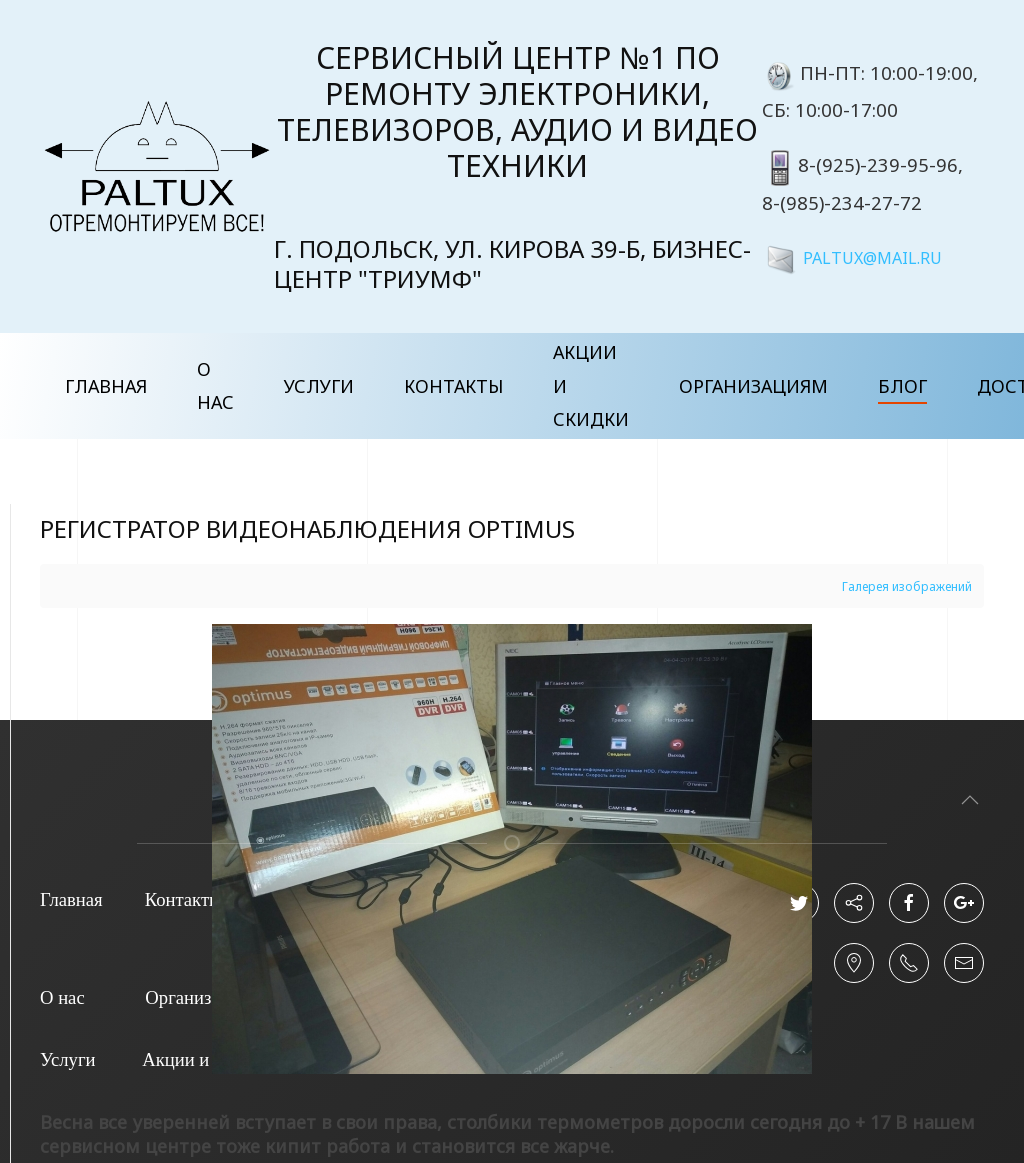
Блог (902, 386)
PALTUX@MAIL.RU (872, 257)
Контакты (453, 386)
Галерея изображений (907, 586)
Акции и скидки (591, 385)
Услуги (319, 386)
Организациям (753, 386)
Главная (106, 386)
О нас (215, 385)
